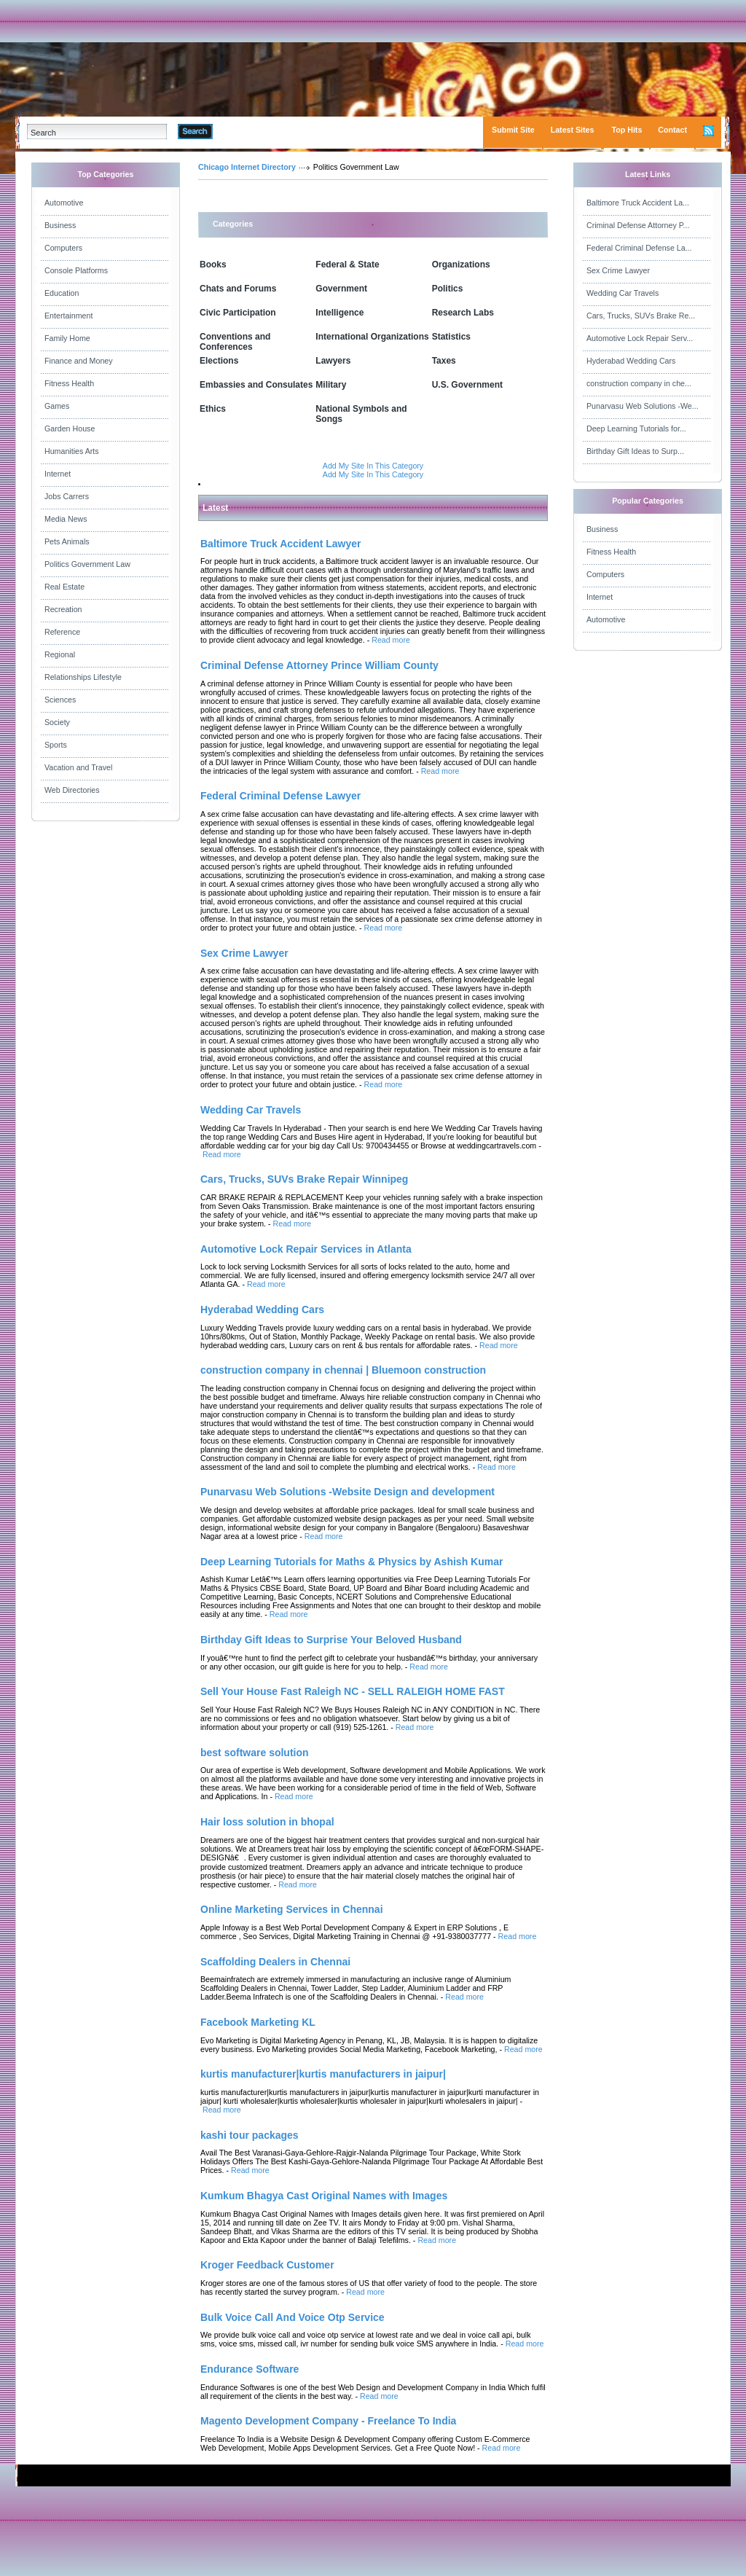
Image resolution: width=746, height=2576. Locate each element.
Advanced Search (251, 131)
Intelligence (339, 313)
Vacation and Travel (78, 767)
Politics (447, 288)
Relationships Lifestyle (83, 677)
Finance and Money (78, 360)
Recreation (63, 609)
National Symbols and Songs (361, 414)
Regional (59, 654)
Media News (65, 518)
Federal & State (347, 264)
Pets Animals (67, 541)
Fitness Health (69, 383)
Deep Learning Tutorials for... (636, 428)
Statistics (451, 337)
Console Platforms (76, 270)
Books (213, 264)
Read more (391, 639)
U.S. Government (467, 385)
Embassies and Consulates (256, 385)
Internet (57, 473)
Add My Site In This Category (373, 465)
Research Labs (463, 313)
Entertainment (68, 315)
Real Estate (64, 586)
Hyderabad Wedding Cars (630, 360)
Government (341, 288)
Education (61, 293)
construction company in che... (638, 383)
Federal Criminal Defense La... (639, 247)
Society (57, 722)
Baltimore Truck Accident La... (637, 202)
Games (56, 406)
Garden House (69, 428)
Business (60, 225)
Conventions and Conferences (235, 342)
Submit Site (513, 129)
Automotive (63, 202)
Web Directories (72, 790)
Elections (219, 361)
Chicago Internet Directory (247, 167)
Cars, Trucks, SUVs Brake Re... (640, 315)
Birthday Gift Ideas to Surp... (635, 451)
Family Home (67, 338)
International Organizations (371, 337)
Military (330, 385)
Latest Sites (572, 129)
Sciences (60, 699)
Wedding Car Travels (622, 293)
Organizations (461, 264)
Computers (63, 247)
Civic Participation (238, 313)
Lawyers (332, 361)
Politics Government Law (87, 564)
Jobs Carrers (66, 496)
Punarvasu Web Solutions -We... (642, 406)
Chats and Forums (238, 288)
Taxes (444, 361)
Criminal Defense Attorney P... (637, 225)
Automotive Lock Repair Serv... (639, 338)
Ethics (213, 409)
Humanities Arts (71, 451)
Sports (55, 744)
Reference (62, 631)
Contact (672, 129)
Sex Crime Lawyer (618, 270)
